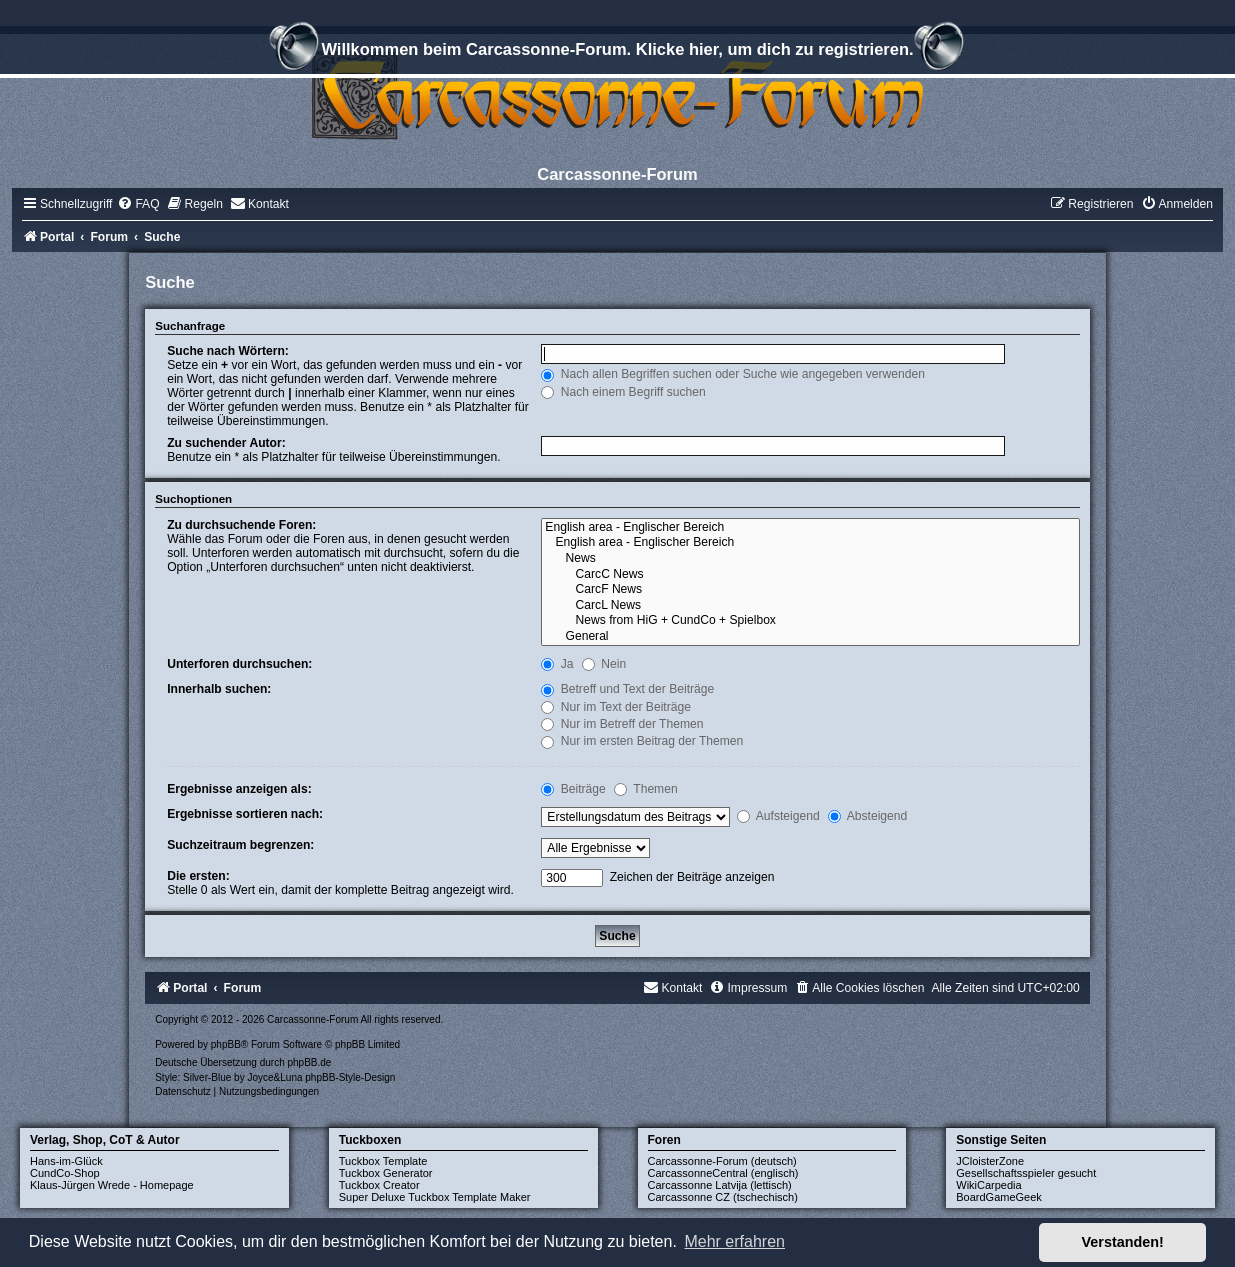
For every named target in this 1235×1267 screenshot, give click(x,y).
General (810, 637)
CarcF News (810, 590)
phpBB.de (310, 1062)
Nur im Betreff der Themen (622, 724)
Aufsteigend (778, 816)
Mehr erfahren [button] (734, 1241)
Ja (557, 664)
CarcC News (810, 575)
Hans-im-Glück (66, 1161)
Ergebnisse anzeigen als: (239, 789)
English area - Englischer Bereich (810, 528)
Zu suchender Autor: (226, 443)
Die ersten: (198, 876)
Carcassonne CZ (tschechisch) (723, 1197)
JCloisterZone (990, 1161)
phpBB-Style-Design (350, 1077)
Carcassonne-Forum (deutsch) (722, 1161)
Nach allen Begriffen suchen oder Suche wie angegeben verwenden (733, 374)
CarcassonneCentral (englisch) (723, 1173)
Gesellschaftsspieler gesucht (1026, 1173)
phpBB (226, 1044)
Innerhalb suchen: (219, 689)
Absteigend (867, 816)
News (810, 559)
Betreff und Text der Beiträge (627, 689)
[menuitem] (138, 204)
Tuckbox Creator (379, 1185)
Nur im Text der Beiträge (616, 707)
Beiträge (573, 789)
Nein (604, 664)
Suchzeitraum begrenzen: (240, 845)
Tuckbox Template (383, 1161)
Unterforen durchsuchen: (239, 664)
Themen (646, 789)
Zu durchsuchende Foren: (241, 525)
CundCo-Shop (65, 1173)
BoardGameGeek (999, 1197)
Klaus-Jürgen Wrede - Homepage (112, 1185)
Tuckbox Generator (386, 1173)
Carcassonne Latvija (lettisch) (720, 1185)
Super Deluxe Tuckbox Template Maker (435, 1197)
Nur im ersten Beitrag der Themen (642, 741)
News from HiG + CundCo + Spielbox (810, 621)
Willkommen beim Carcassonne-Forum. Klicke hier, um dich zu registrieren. (617, 52)
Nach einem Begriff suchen (623, 392)
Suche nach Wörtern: (228, 351)
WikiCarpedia (988, 1185)
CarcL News (810, 606)
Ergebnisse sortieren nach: (245, 814)
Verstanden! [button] (1123, 1242)
